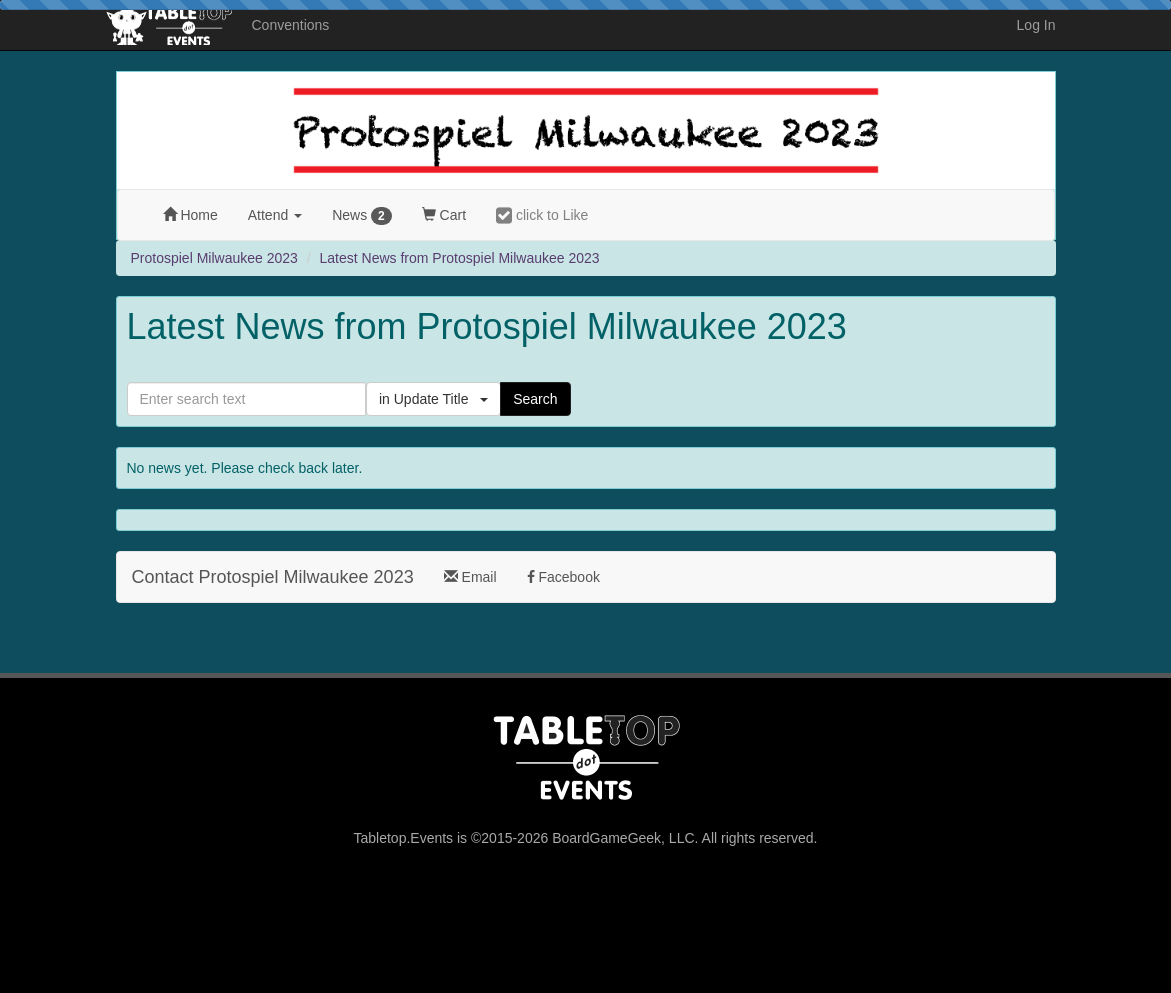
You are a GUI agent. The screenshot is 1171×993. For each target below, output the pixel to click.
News (362, 216)
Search (535, 399)
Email (470, 577)
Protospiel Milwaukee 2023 (214, 258)
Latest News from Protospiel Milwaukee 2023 (460, 258)
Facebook (563, 577)
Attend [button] (275, 215)
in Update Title (433, 399)
